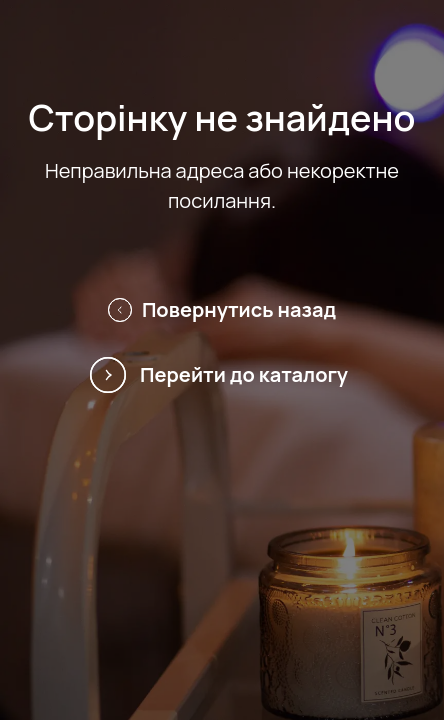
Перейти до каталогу (222, 375)
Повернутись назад (222, 309)
